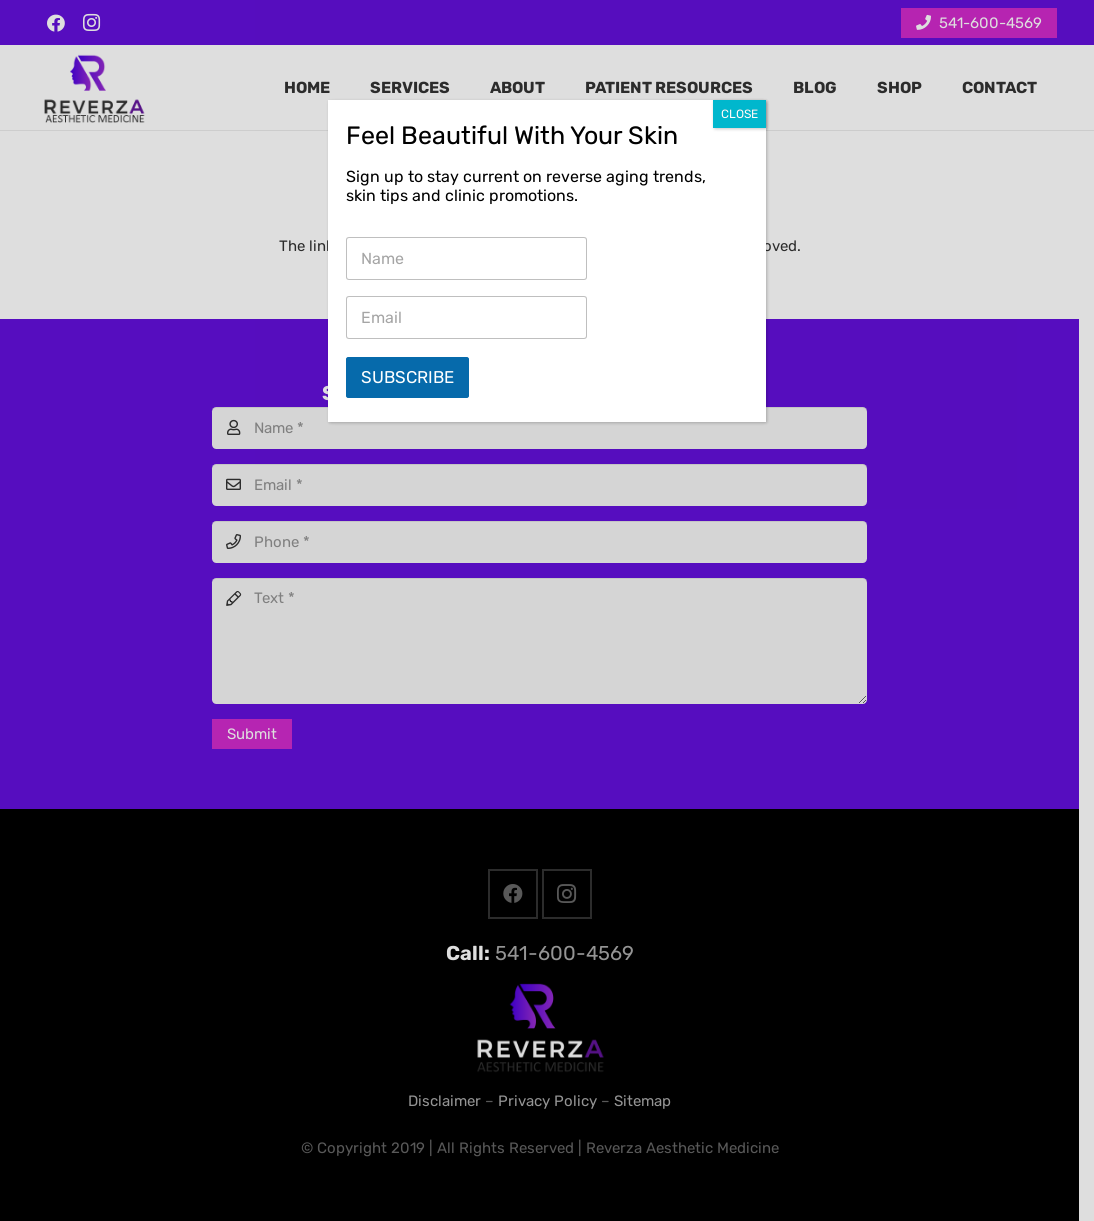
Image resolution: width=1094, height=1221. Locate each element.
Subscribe (407, 377)
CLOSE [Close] (739, 114)
